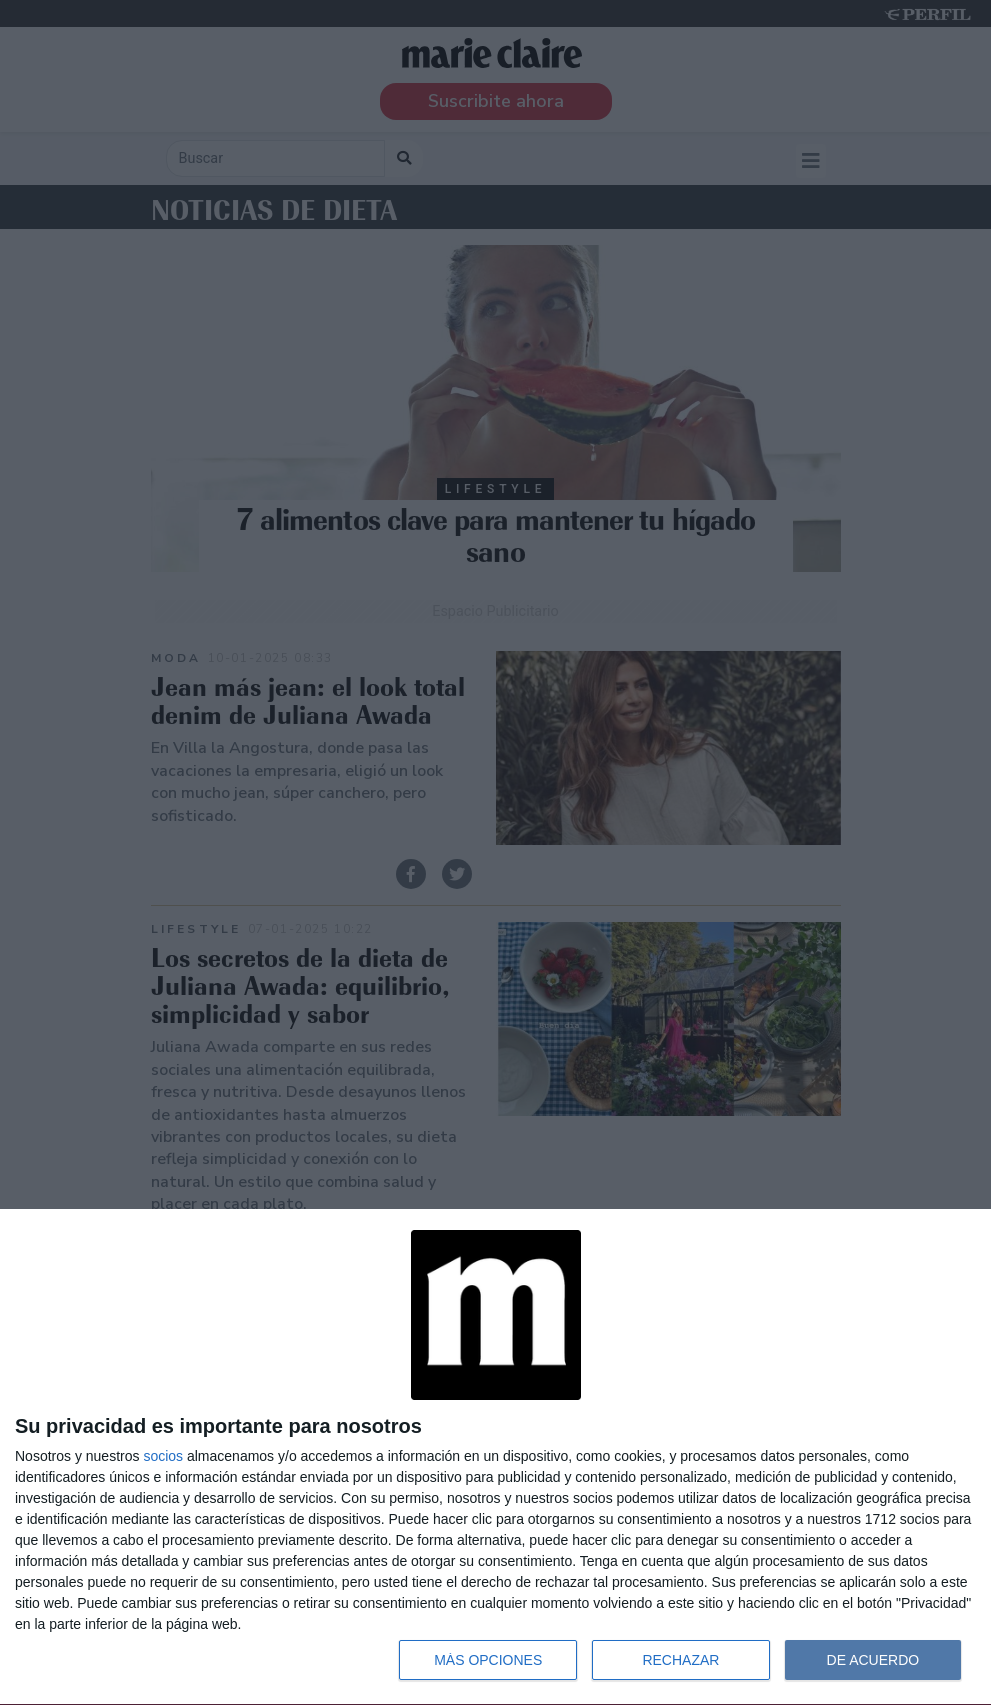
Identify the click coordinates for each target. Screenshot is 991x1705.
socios (163, 1456)
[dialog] (495, 1457)
